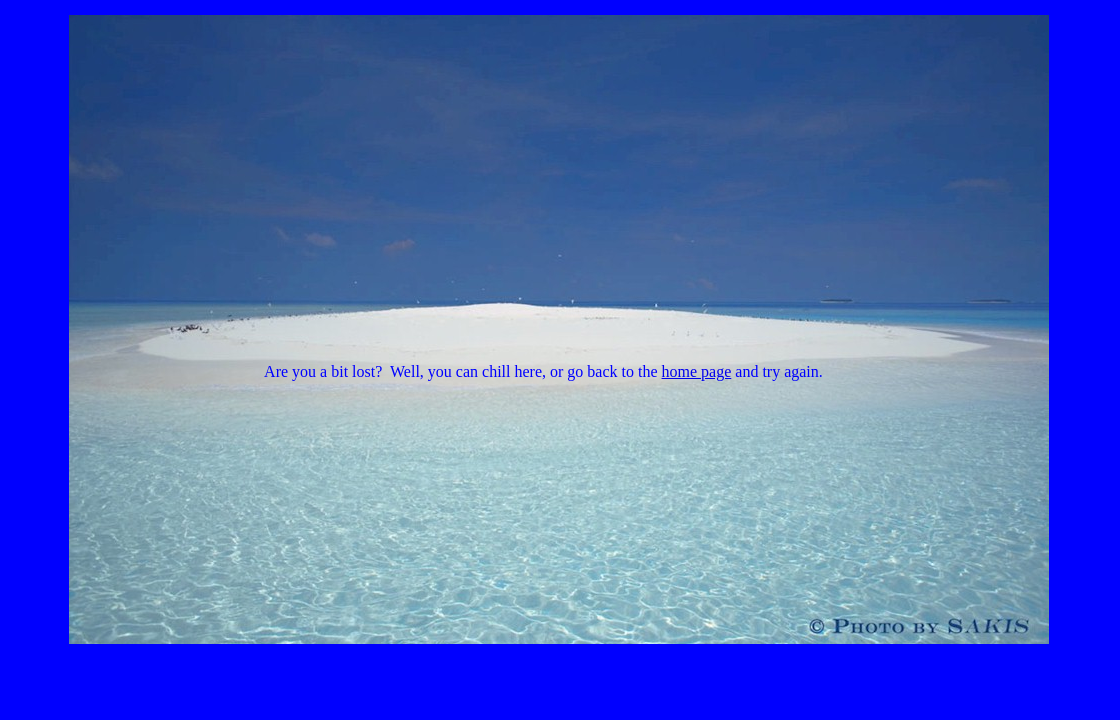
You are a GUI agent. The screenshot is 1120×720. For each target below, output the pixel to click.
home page (697, 371)
